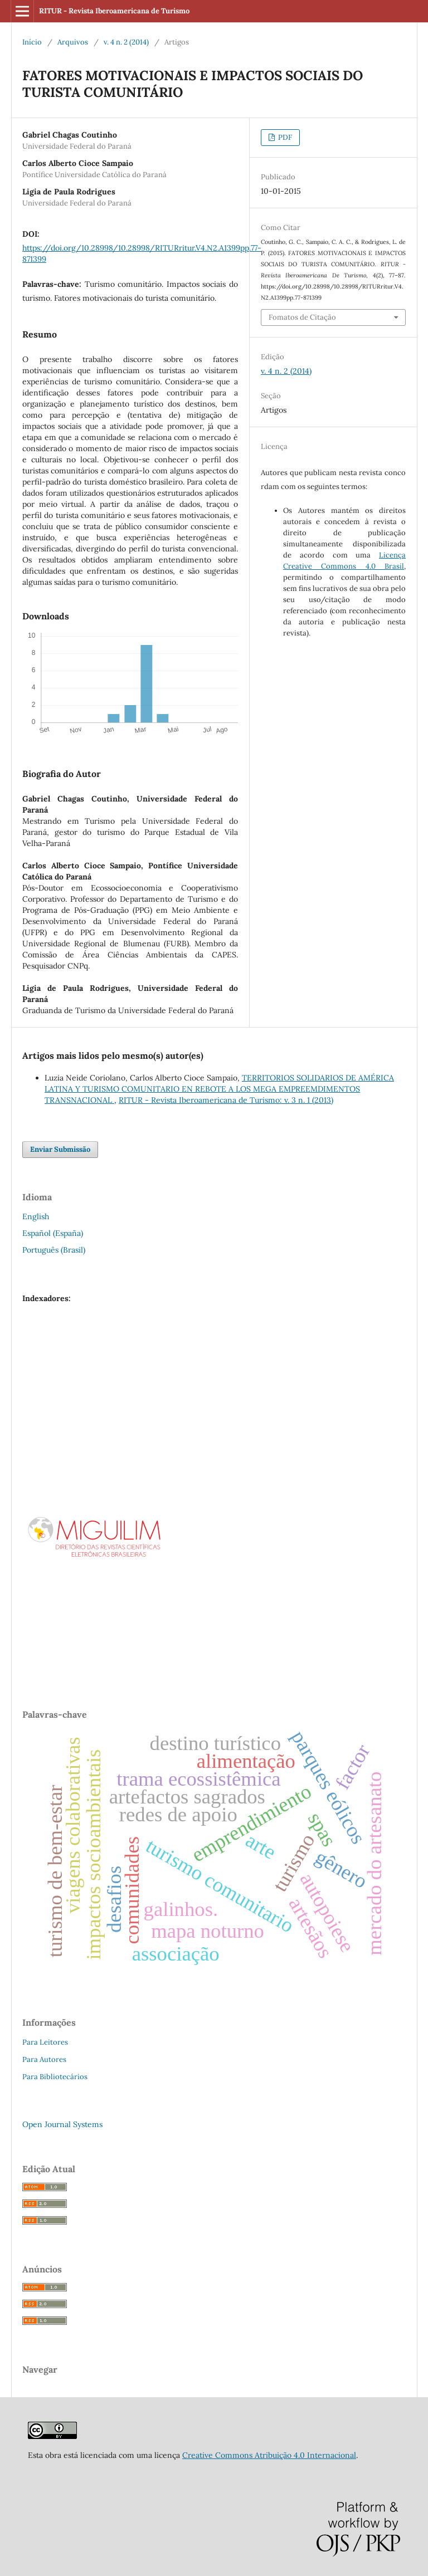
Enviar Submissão (60, 1149)
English (35, 1216)
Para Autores (44, 2059)
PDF (284, 137)
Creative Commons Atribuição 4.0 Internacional (269, 2455)
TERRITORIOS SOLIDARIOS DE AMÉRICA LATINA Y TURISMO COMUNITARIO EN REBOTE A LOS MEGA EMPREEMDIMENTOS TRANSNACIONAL (219, 1089)
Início (32, 42)
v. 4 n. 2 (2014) (126, 42)
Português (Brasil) (53, 1250)
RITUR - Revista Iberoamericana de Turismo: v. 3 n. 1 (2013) (226, 1100)
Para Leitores (45, 2042)
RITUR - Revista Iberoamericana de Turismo (114, 11)
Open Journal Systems (62, 2124)
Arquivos (72, 42)
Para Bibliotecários (54, 2076)
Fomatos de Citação (302, 317)
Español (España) (52, 1233)
